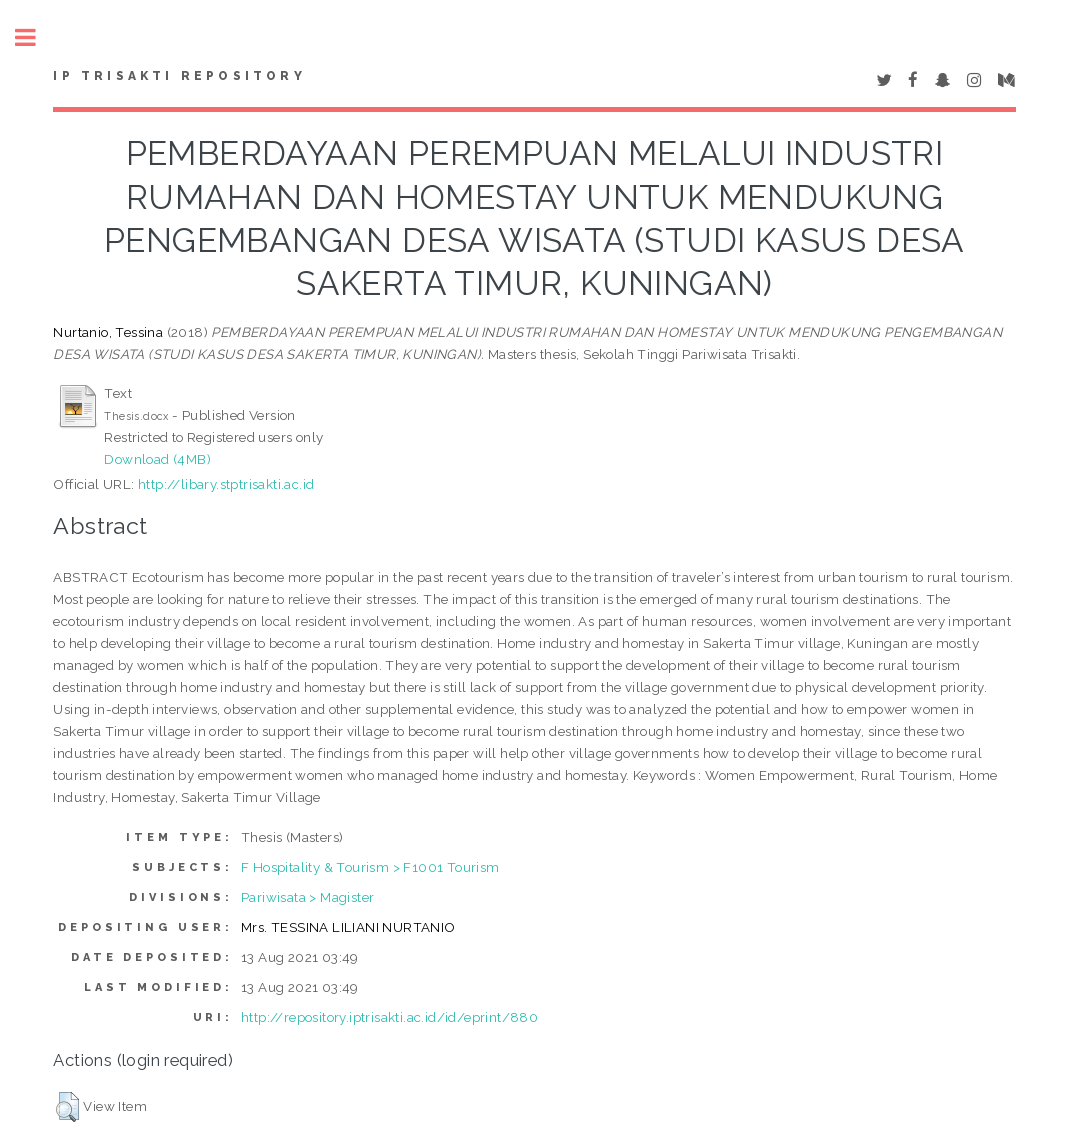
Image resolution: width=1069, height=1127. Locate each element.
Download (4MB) (157, 459)
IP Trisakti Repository (179, 76)
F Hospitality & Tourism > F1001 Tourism (370, 867)
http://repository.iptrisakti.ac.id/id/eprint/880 (389, 1017)
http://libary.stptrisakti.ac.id (226, 484)
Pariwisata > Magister (307, 897)
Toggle (36, 37)
